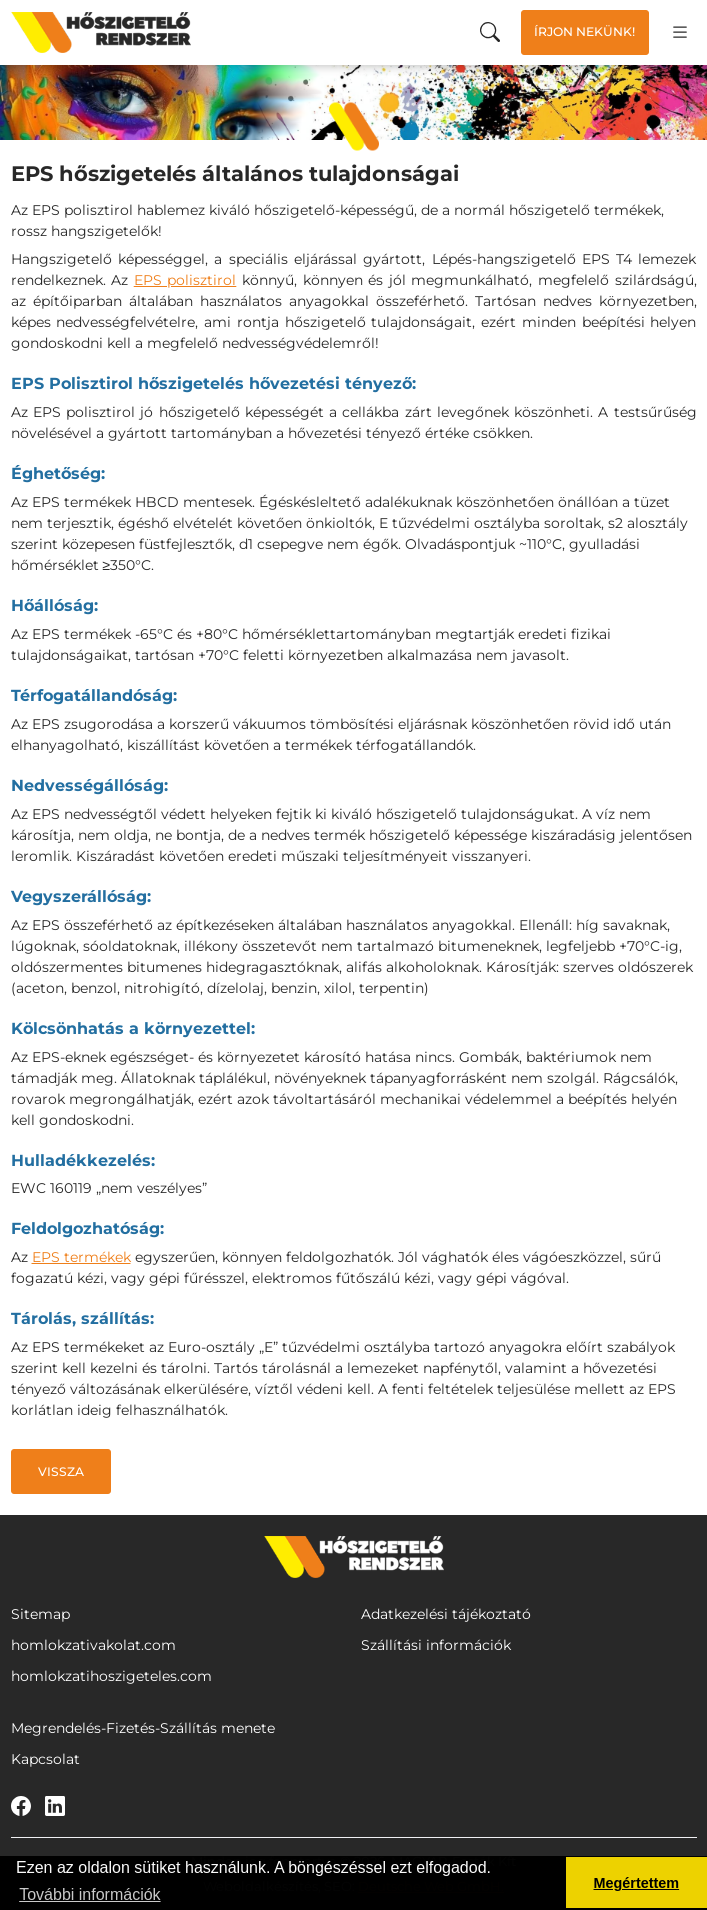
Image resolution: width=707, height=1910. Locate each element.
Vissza (61, 1471)
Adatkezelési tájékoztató (446, 1614)
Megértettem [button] (637, 1883)
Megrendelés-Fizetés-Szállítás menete (143, 1728)
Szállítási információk (436, 1645)
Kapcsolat (45, 1759)
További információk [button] (89, 1894)
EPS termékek (81, 1257)
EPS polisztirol (185, 280)
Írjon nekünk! (584, 31)
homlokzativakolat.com (93, 1645)
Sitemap (40, 1614)
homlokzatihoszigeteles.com (111, 1676)
